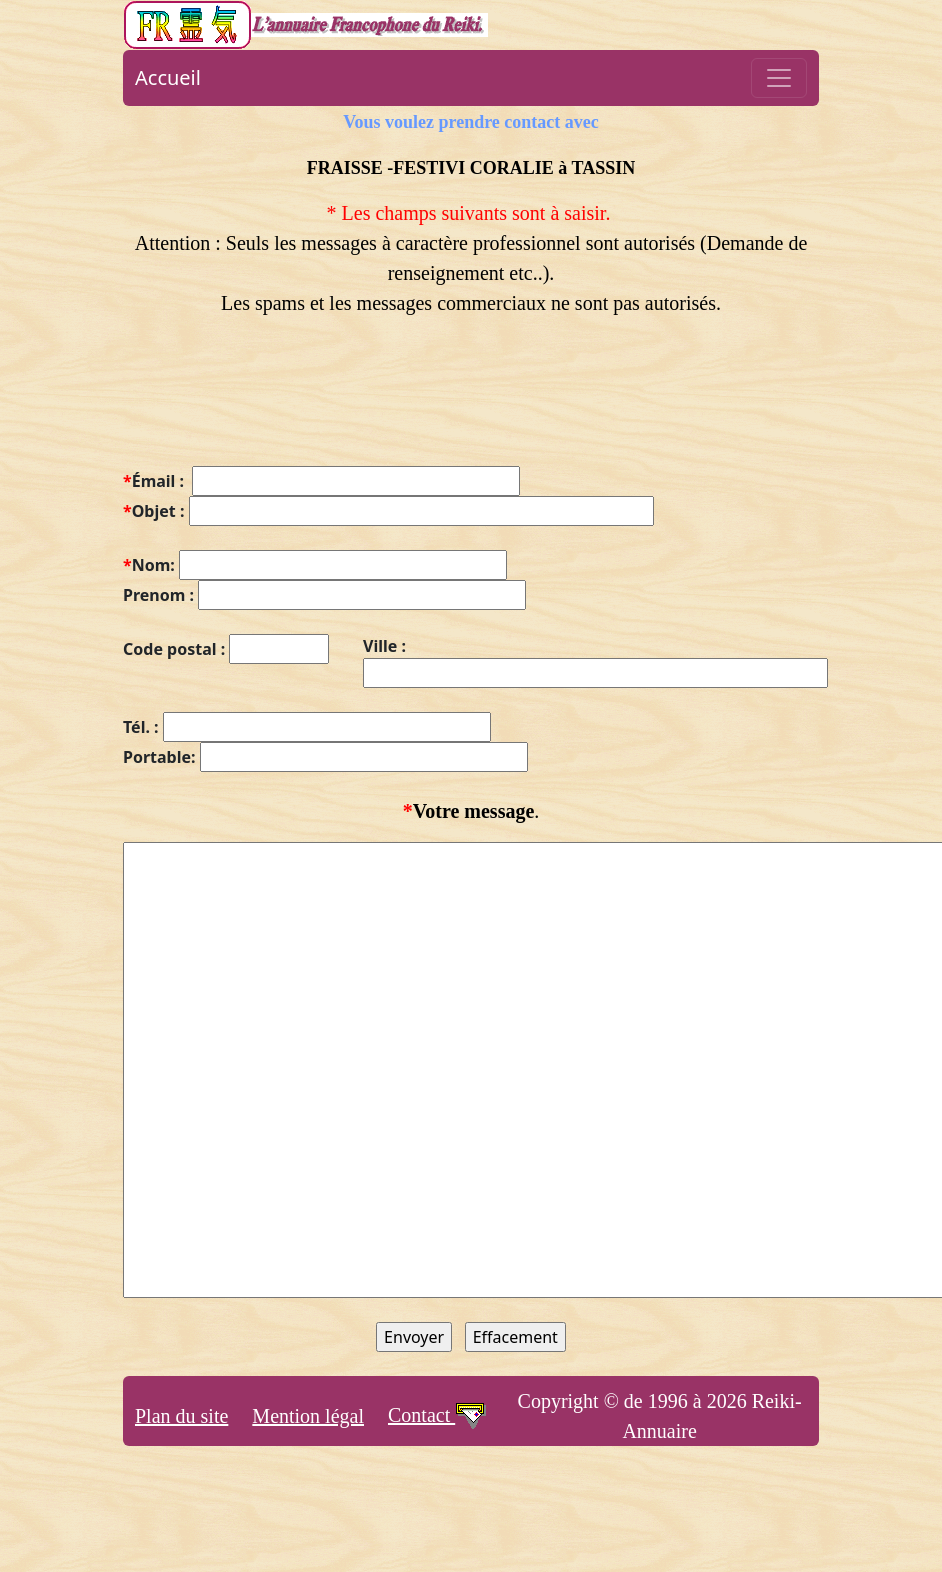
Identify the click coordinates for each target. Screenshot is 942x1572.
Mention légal (308, 1416)
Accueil (168, 77)
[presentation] (275, 403)
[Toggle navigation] (779, 78)
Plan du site (181, 1416)
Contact (438, 1415)
